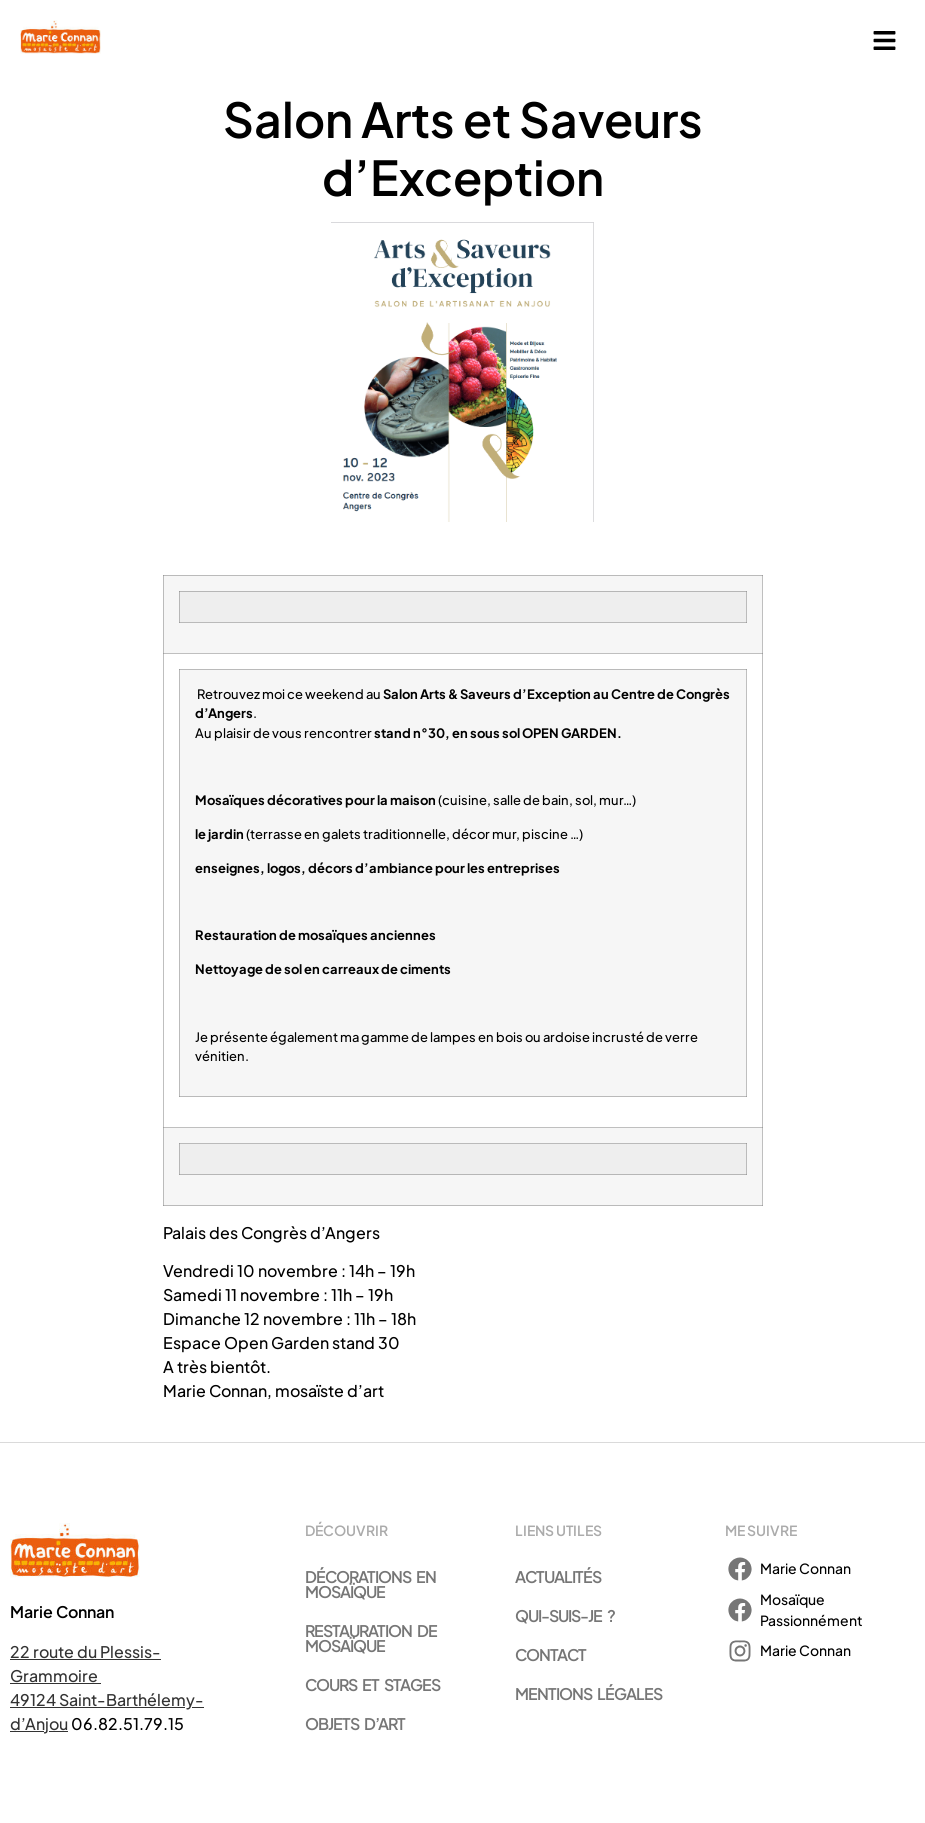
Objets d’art (355, 1723)
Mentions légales (588, 1693)
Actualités (558, 1576)
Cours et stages (372, 1684)
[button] (885, 41)
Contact (550, 1654)
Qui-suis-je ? (565, 1615)
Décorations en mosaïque (370, 1584)
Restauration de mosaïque (371, 1638)
